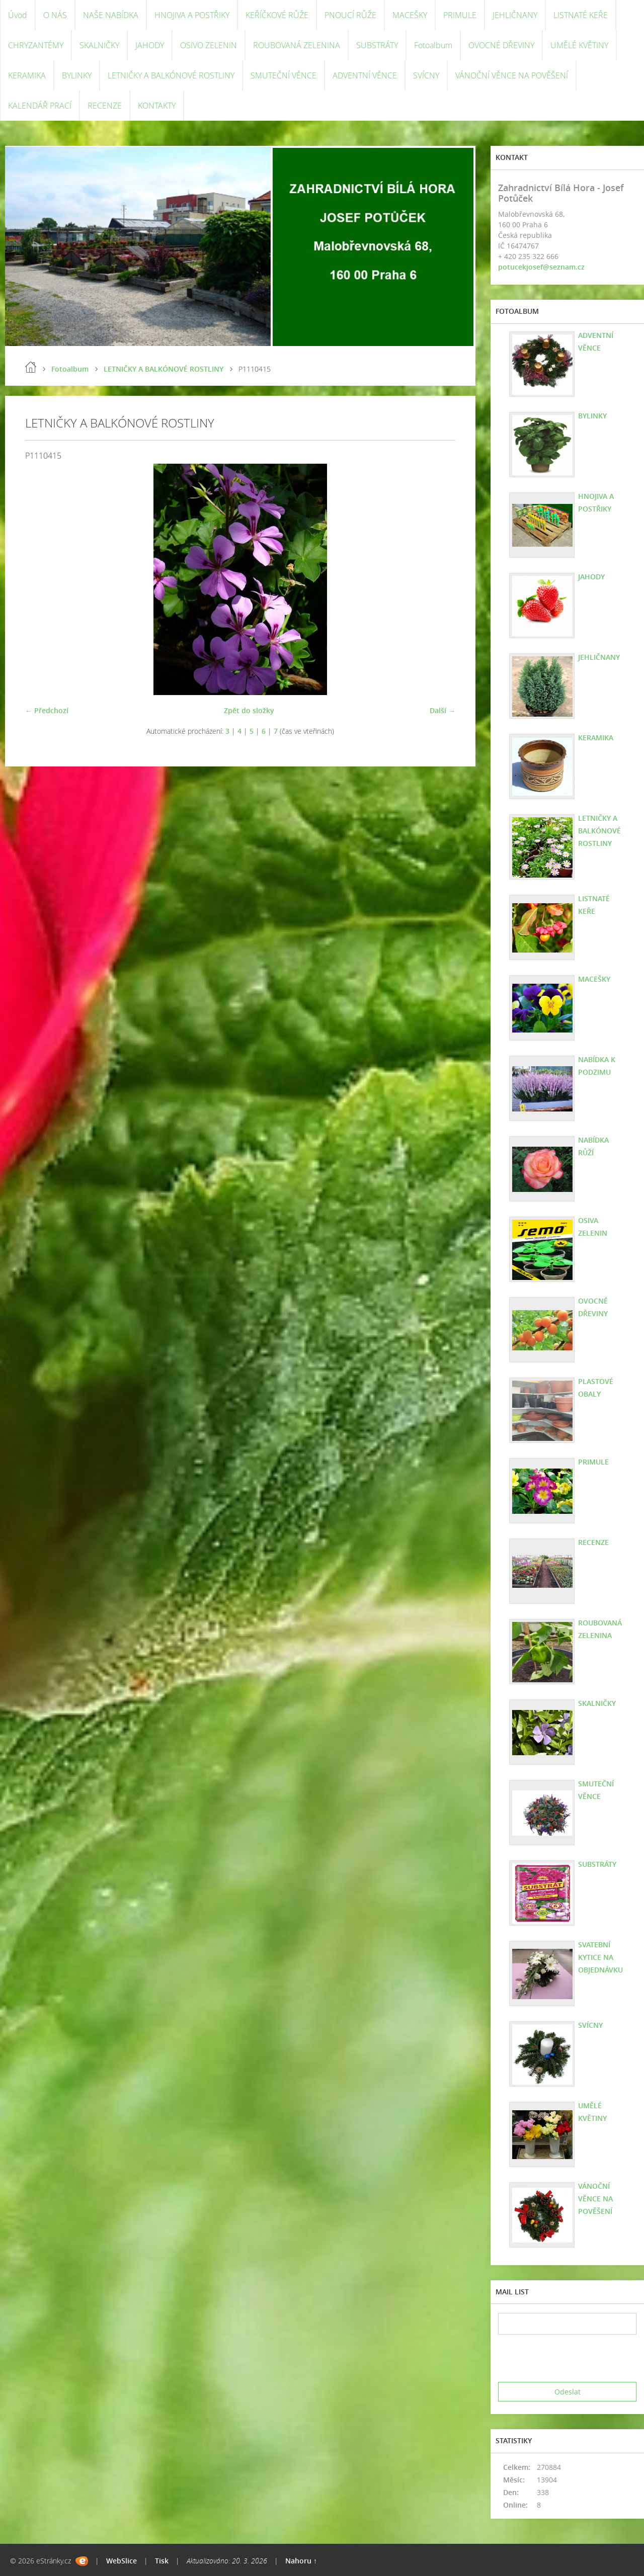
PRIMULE (459, 15)
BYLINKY (77, 75)
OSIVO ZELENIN (208, 45)
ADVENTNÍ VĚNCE (365, 75)
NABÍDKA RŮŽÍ (593, 1146)
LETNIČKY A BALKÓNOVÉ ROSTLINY (171, 75)
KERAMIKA (27, 75)
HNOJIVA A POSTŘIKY (191, 15)
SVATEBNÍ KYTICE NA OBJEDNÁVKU (600, 1957)
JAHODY (149, 45)
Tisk (162, 2560)
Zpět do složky (249, 710)
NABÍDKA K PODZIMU (596, 1066)
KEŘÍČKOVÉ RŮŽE (277, 15)
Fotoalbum (433, 45)
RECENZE (105, 105)
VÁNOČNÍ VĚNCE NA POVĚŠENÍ (511, 75)
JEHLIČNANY (515, 15)
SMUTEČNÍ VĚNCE (283, 75)
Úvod (17, 15)
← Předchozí (46, 710)
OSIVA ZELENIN (592, 1227)
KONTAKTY (157, 105)
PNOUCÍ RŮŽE (350, 15)
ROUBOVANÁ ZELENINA (296, 45)
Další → (442, 710)
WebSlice (121, 2560)
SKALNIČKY (99, 45)
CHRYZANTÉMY (35, 45)
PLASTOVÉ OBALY (595, 1388)
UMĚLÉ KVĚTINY (579, 45)
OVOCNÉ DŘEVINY (501, 45)
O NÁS (55, 15)
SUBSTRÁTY (377, 45)
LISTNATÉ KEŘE (580, 15)
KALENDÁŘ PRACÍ (39, 105)
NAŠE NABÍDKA (110, 15)
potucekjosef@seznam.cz (541, 267)
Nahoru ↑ (301, 2560)
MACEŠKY (409, 15)
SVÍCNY (426, 75)
